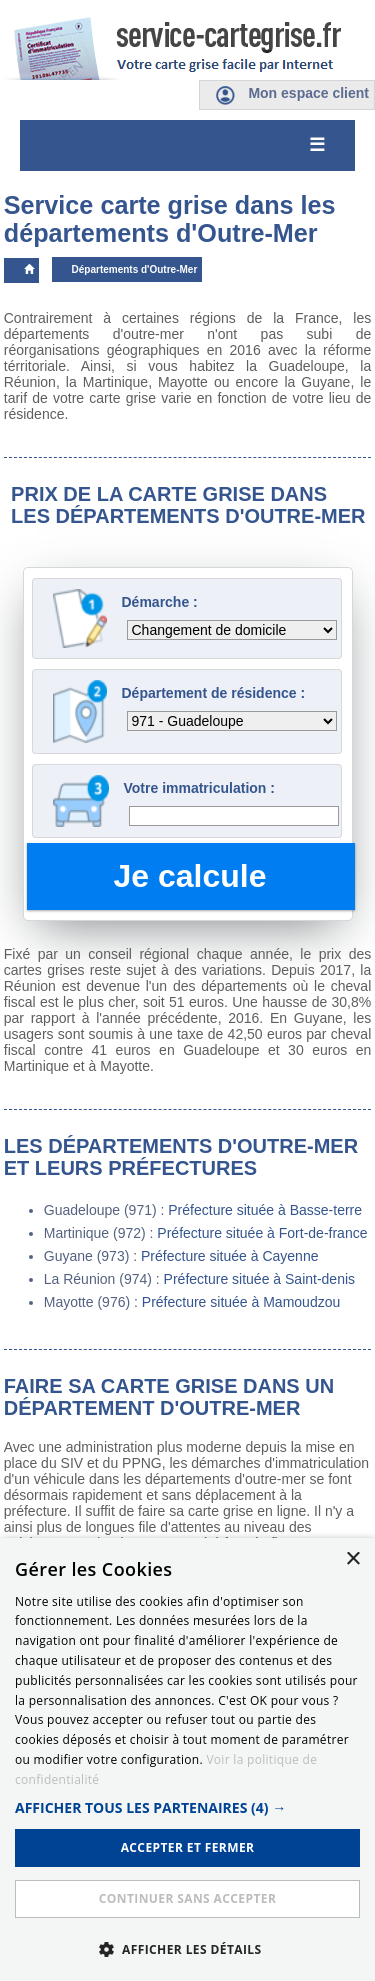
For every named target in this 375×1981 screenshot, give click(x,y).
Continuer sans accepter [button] (187, 1898)
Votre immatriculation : (199, 788)
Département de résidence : (214, 693)
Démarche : (160, 602)
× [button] (352, 1559)
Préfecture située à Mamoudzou (241, 1302)
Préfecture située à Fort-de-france (262, 1233)
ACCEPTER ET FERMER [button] (188, 1847)
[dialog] (187, 1759)
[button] (187, 1807)
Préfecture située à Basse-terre (265, 1210)
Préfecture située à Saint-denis (259, 1279)
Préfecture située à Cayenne (229, 1256)
